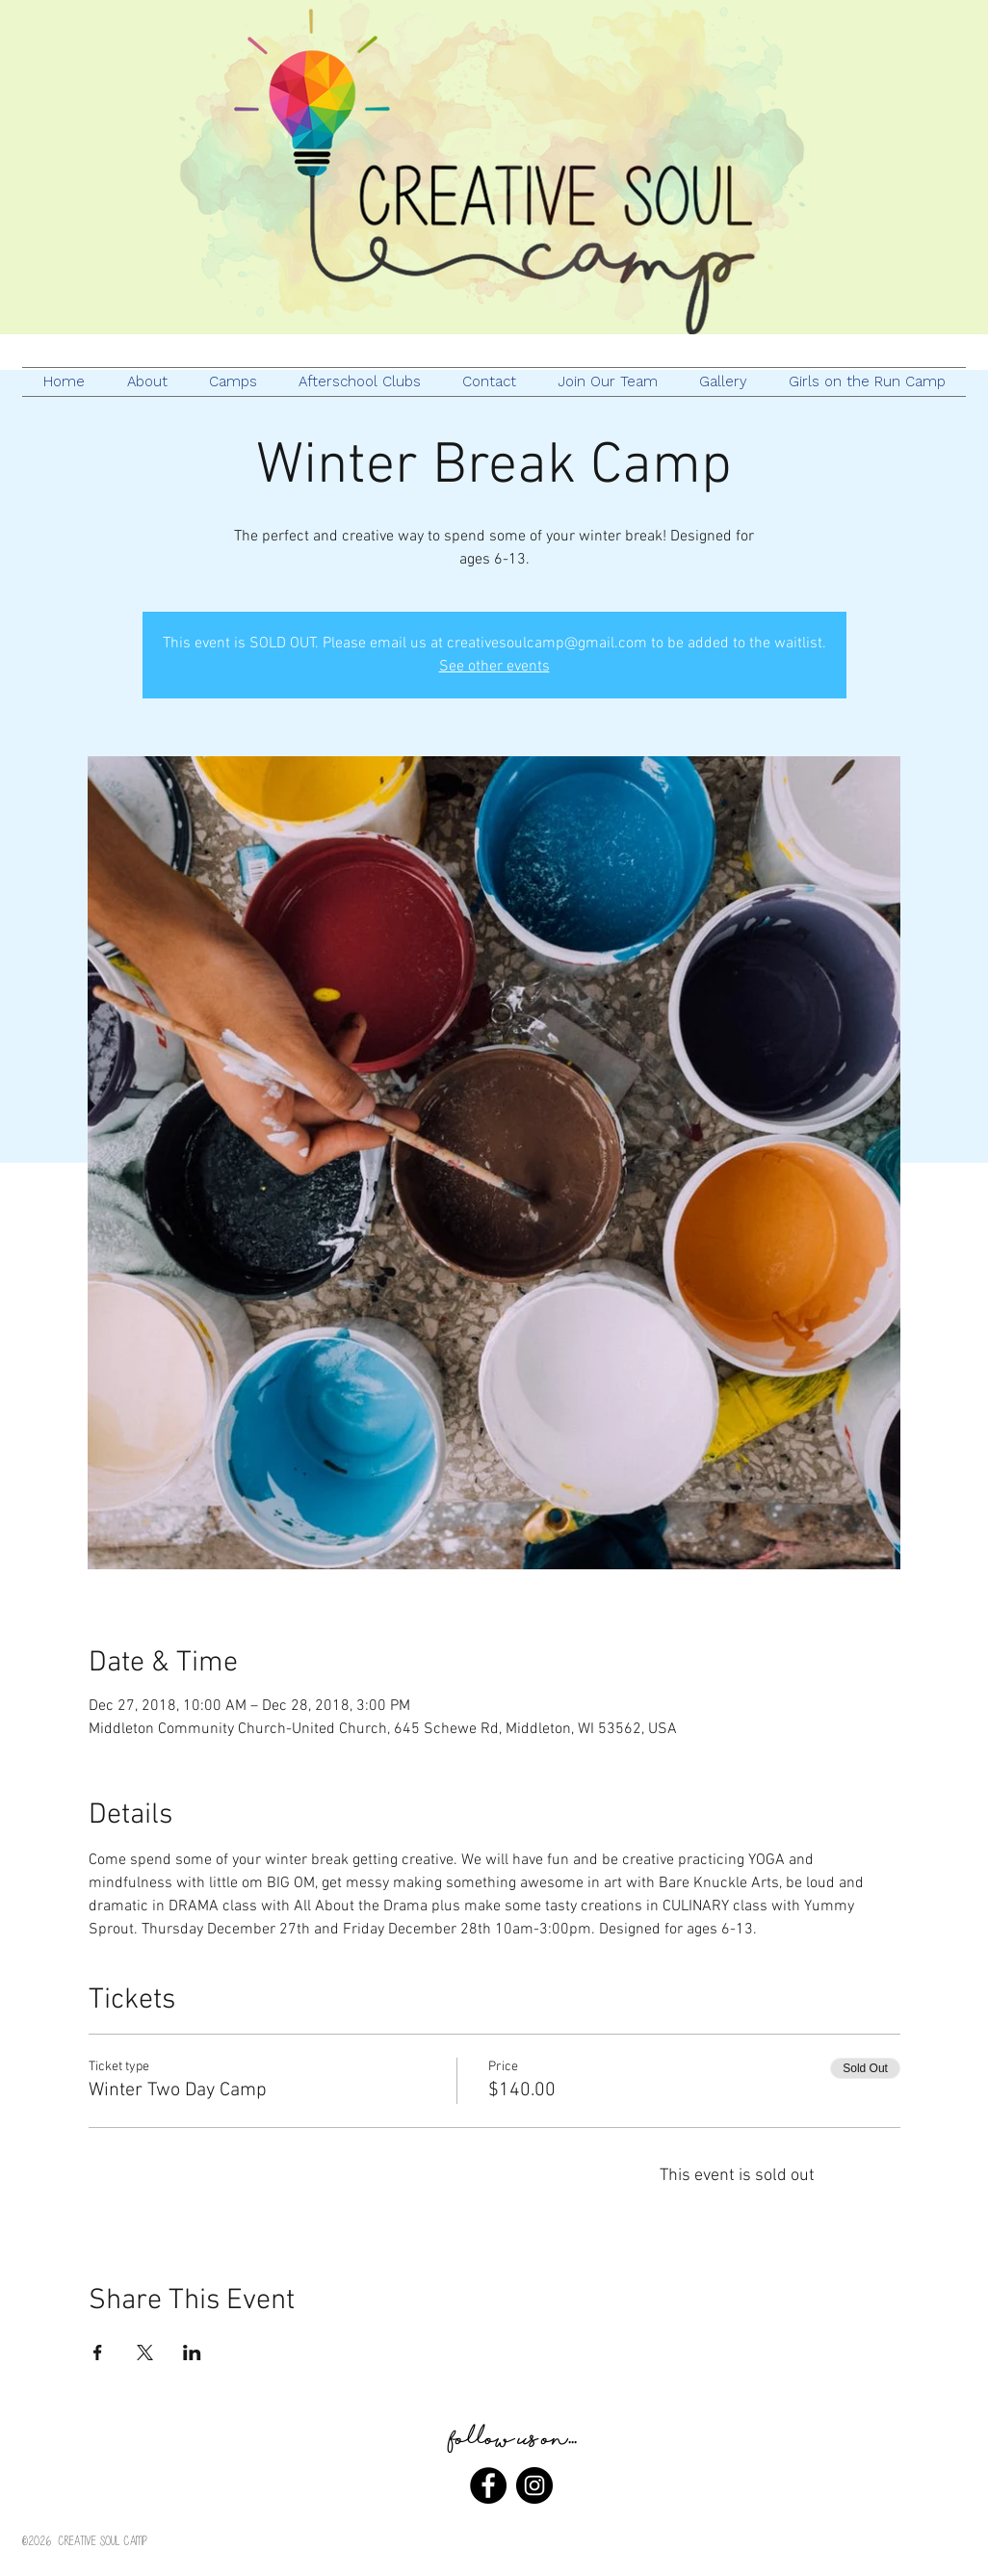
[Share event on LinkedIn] (192, 2352)
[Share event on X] (145, 2352)
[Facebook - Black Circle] (488, 2485)
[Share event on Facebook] (98, 2352)
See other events (494, 666)
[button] (359, 382)
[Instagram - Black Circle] (534, 2485)
